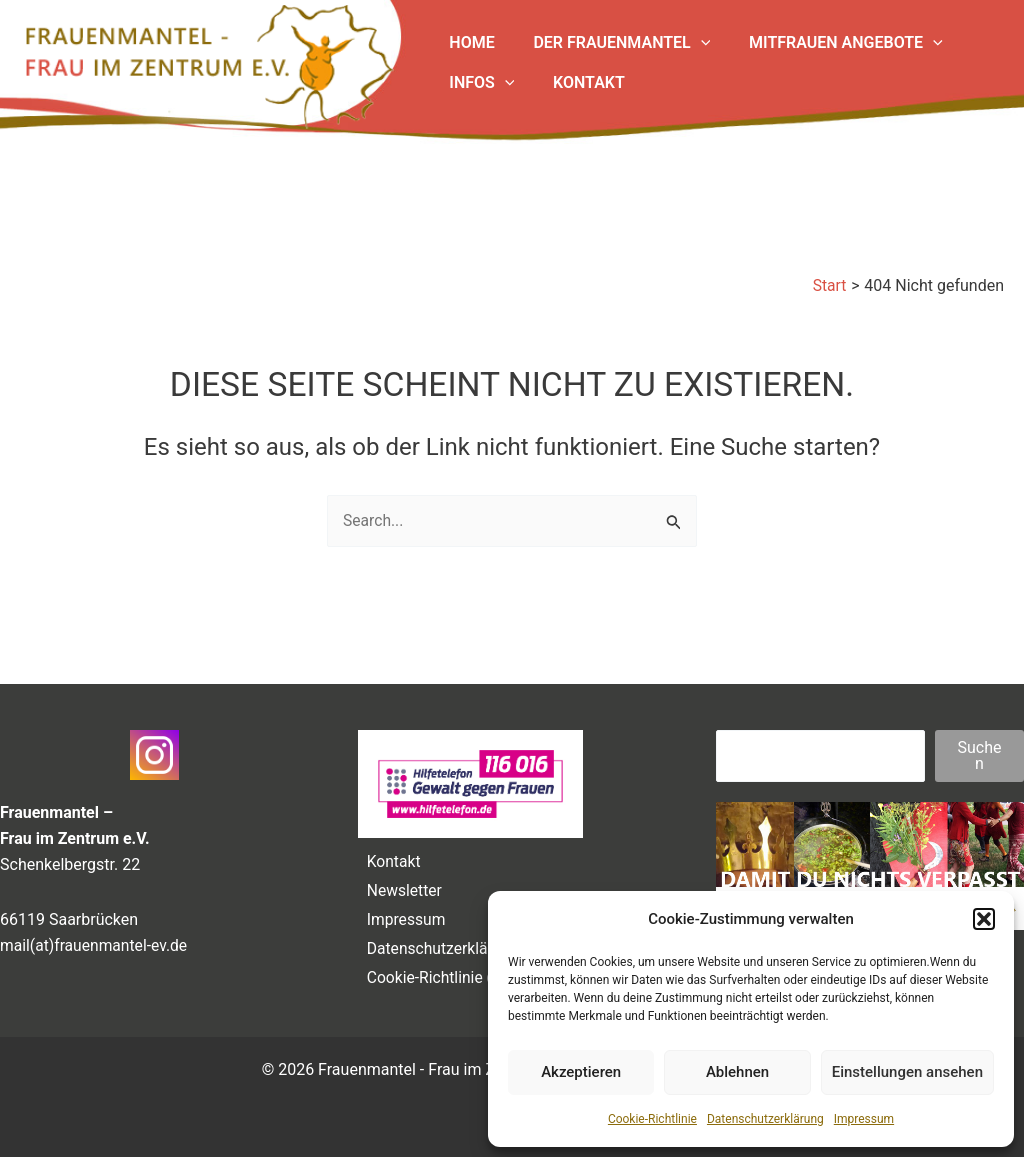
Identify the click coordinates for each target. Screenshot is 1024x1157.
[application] (691, 43)
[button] (984, 919)
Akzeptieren (581, 1072)
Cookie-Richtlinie (652, 1119)
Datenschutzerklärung (765, 1119)
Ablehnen (737, 1072)
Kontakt (390, 854)
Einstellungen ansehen (907, 1072)
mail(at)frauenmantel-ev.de (96, 937)
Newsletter (401, 884)
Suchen (980, 747)
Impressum (864, 1119)
